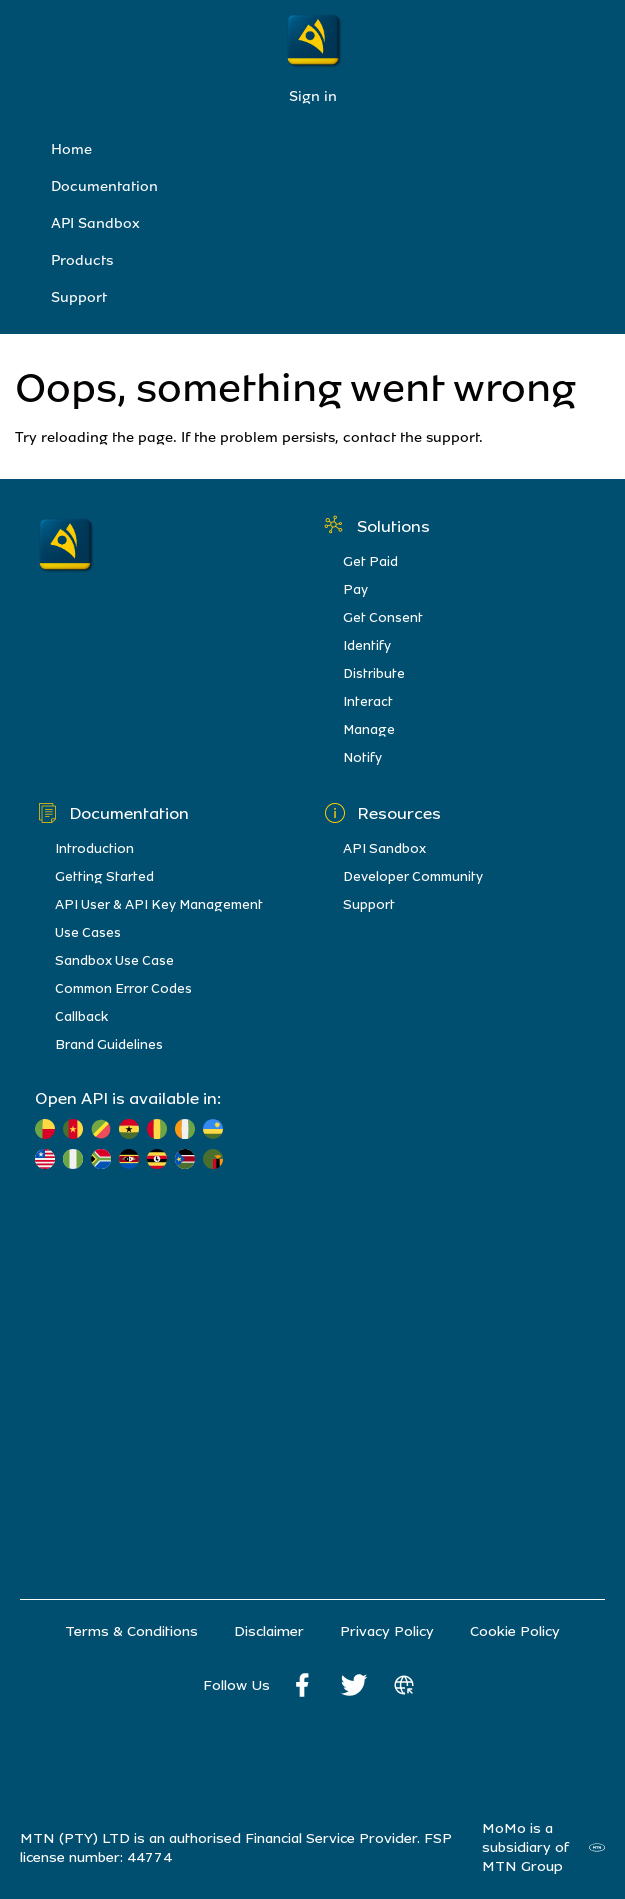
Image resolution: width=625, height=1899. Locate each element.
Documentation (104, 186)
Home (71, 149)
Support (79, 297)
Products (82, 260)
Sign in (313, 96)
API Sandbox (95, 223)
